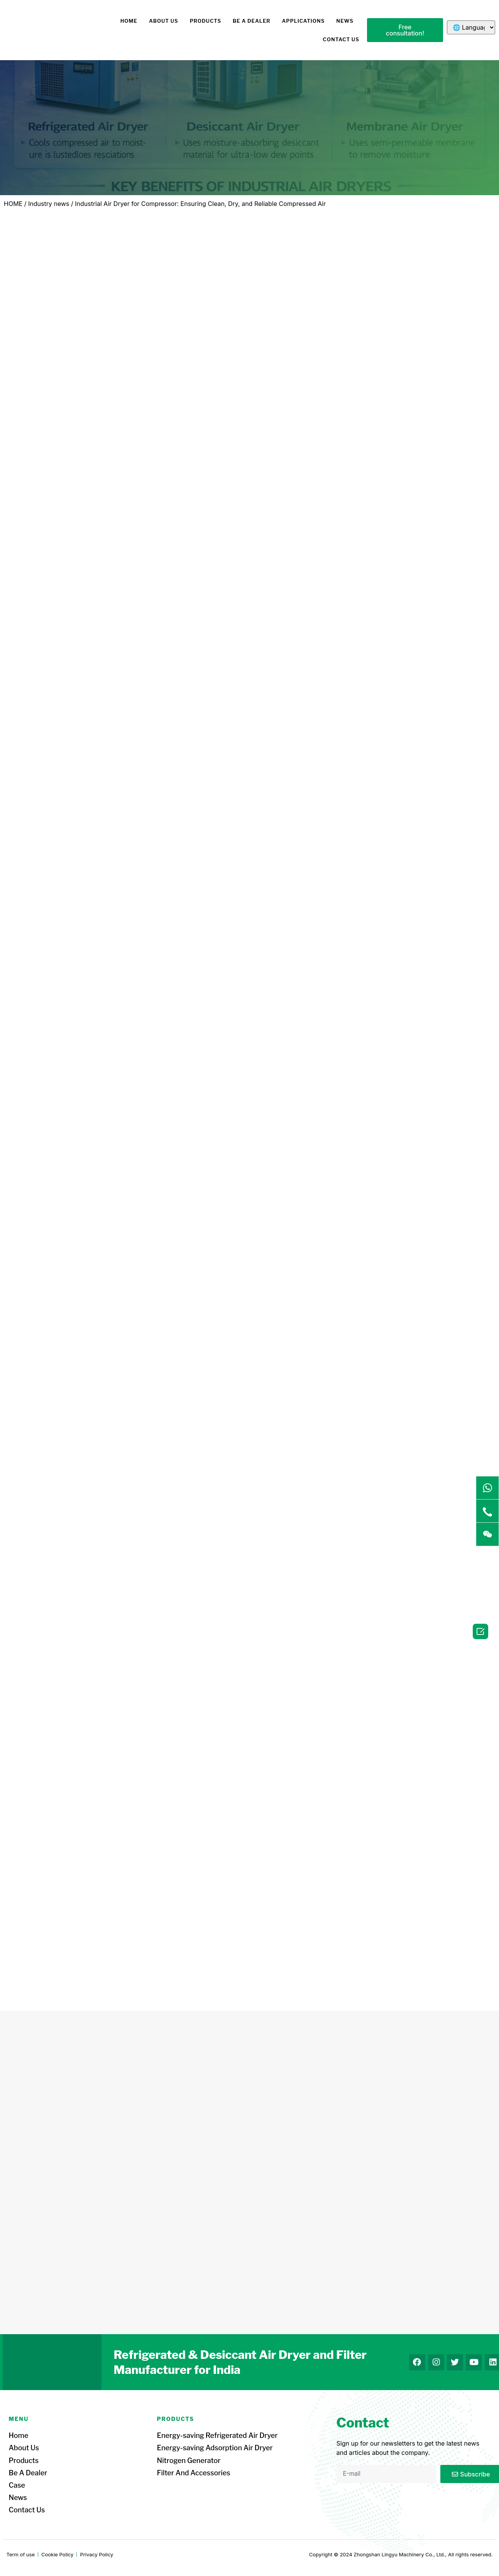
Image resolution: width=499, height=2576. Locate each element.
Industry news (48, 203)
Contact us (341, 39)
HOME (128, 21)
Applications (303, 21)
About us (163, 21)
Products (205, 21)
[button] (405, 30)
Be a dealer (252, 21)
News (344, 21)
